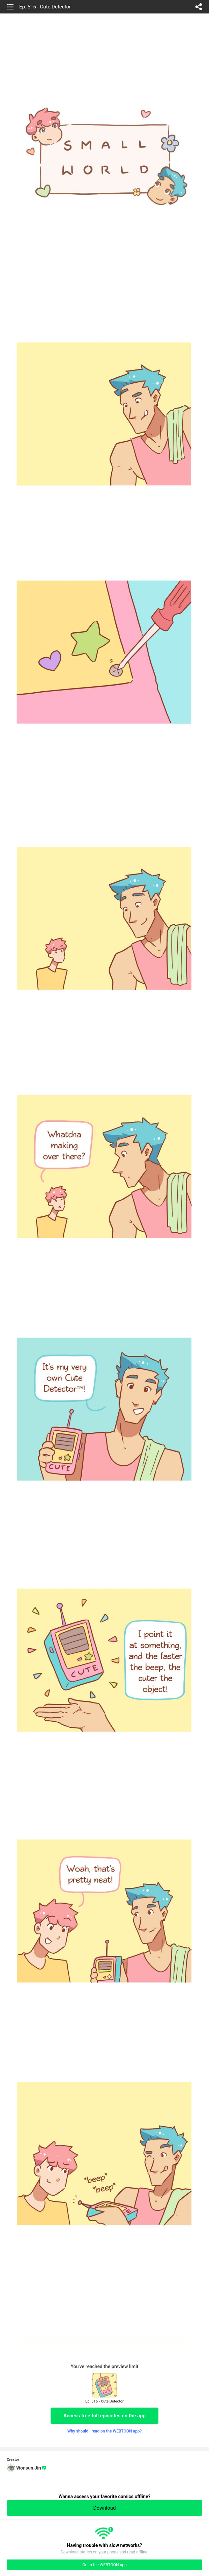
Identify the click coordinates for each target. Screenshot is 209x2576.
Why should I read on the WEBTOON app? (104, 2431)
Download (104, 2508)
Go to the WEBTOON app (104, 2565)
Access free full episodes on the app (104, 2416)
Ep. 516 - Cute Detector (45, 7)
